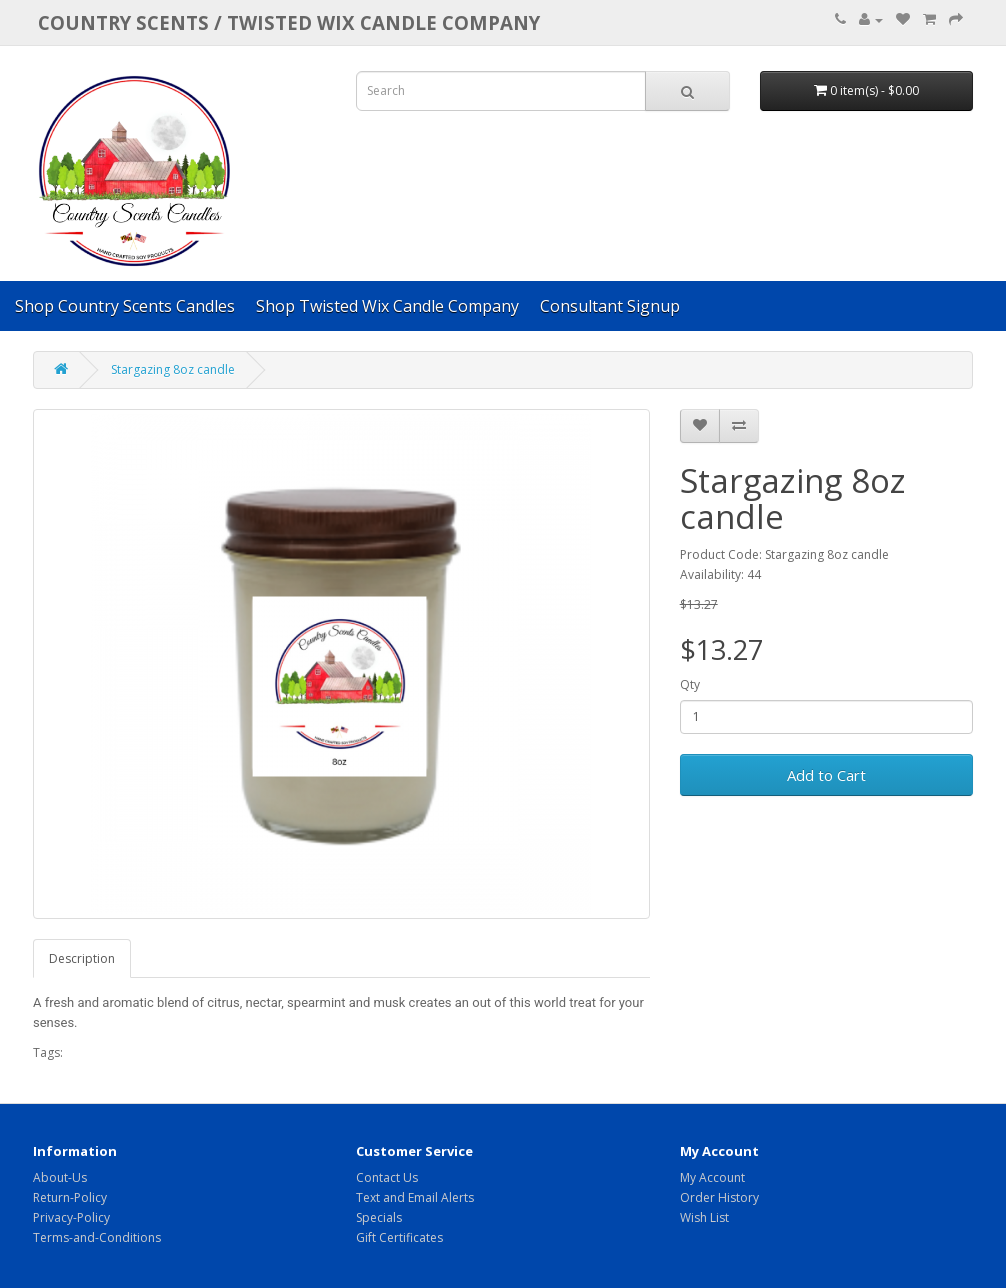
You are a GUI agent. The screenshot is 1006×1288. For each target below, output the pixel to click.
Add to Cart (826, 775)
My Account (712, 1177)
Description (82, 958)
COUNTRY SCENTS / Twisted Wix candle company (289, 22)
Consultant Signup (610, 306)
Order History (719, 1197)
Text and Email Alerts (415, 1197)
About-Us (60, 1177)
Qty (690, 684)
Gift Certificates (399, 1237)
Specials (379, 1217)
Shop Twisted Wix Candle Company (387, 306)
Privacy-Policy (71, 1217)
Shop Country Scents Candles (125, 306)
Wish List (704, 1217)
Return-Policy (70, 1197)
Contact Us (387, 1177)
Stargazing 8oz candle (173, 369)
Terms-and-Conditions (97, 1237)
